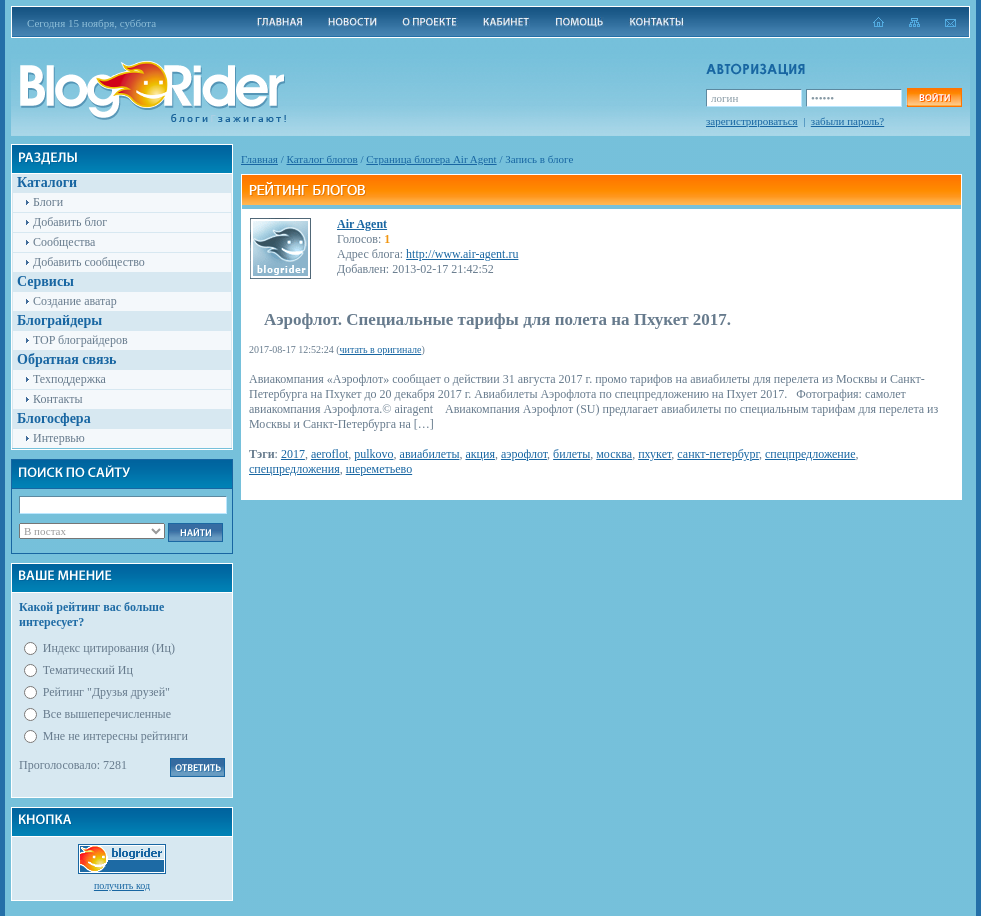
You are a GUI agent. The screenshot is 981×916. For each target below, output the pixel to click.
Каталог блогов (322, 159)
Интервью (59, 438)
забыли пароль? (847, 121)
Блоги (48, 202)
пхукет (654, 454)
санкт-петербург (718, 454)
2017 (293, 454)
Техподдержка (69, 379)
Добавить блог (70, 222)
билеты (571, 454)
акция (480, 454)
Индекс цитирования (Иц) (109, 648)
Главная (259, 159)
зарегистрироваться (752, 121)
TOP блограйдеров (80, 340)
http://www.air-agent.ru (462, 254)
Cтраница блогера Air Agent (431, 159)
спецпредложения (294, 469)
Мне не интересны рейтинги (115, 736)
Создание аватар (75, 301)
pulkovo (373, 454)
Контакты (58, 399)
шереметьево (379, 469)
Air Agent (362, 224)
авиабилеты (430, 454)
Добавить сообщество (89, 262)
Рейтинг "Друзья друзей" (106, 692)
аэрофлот (524, 454)
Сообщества (64, 242)
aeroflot (329, 454)
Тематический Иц (88, 670)
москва (614, 454)
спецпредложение (810, 454)
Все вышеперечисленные (107, 714)
